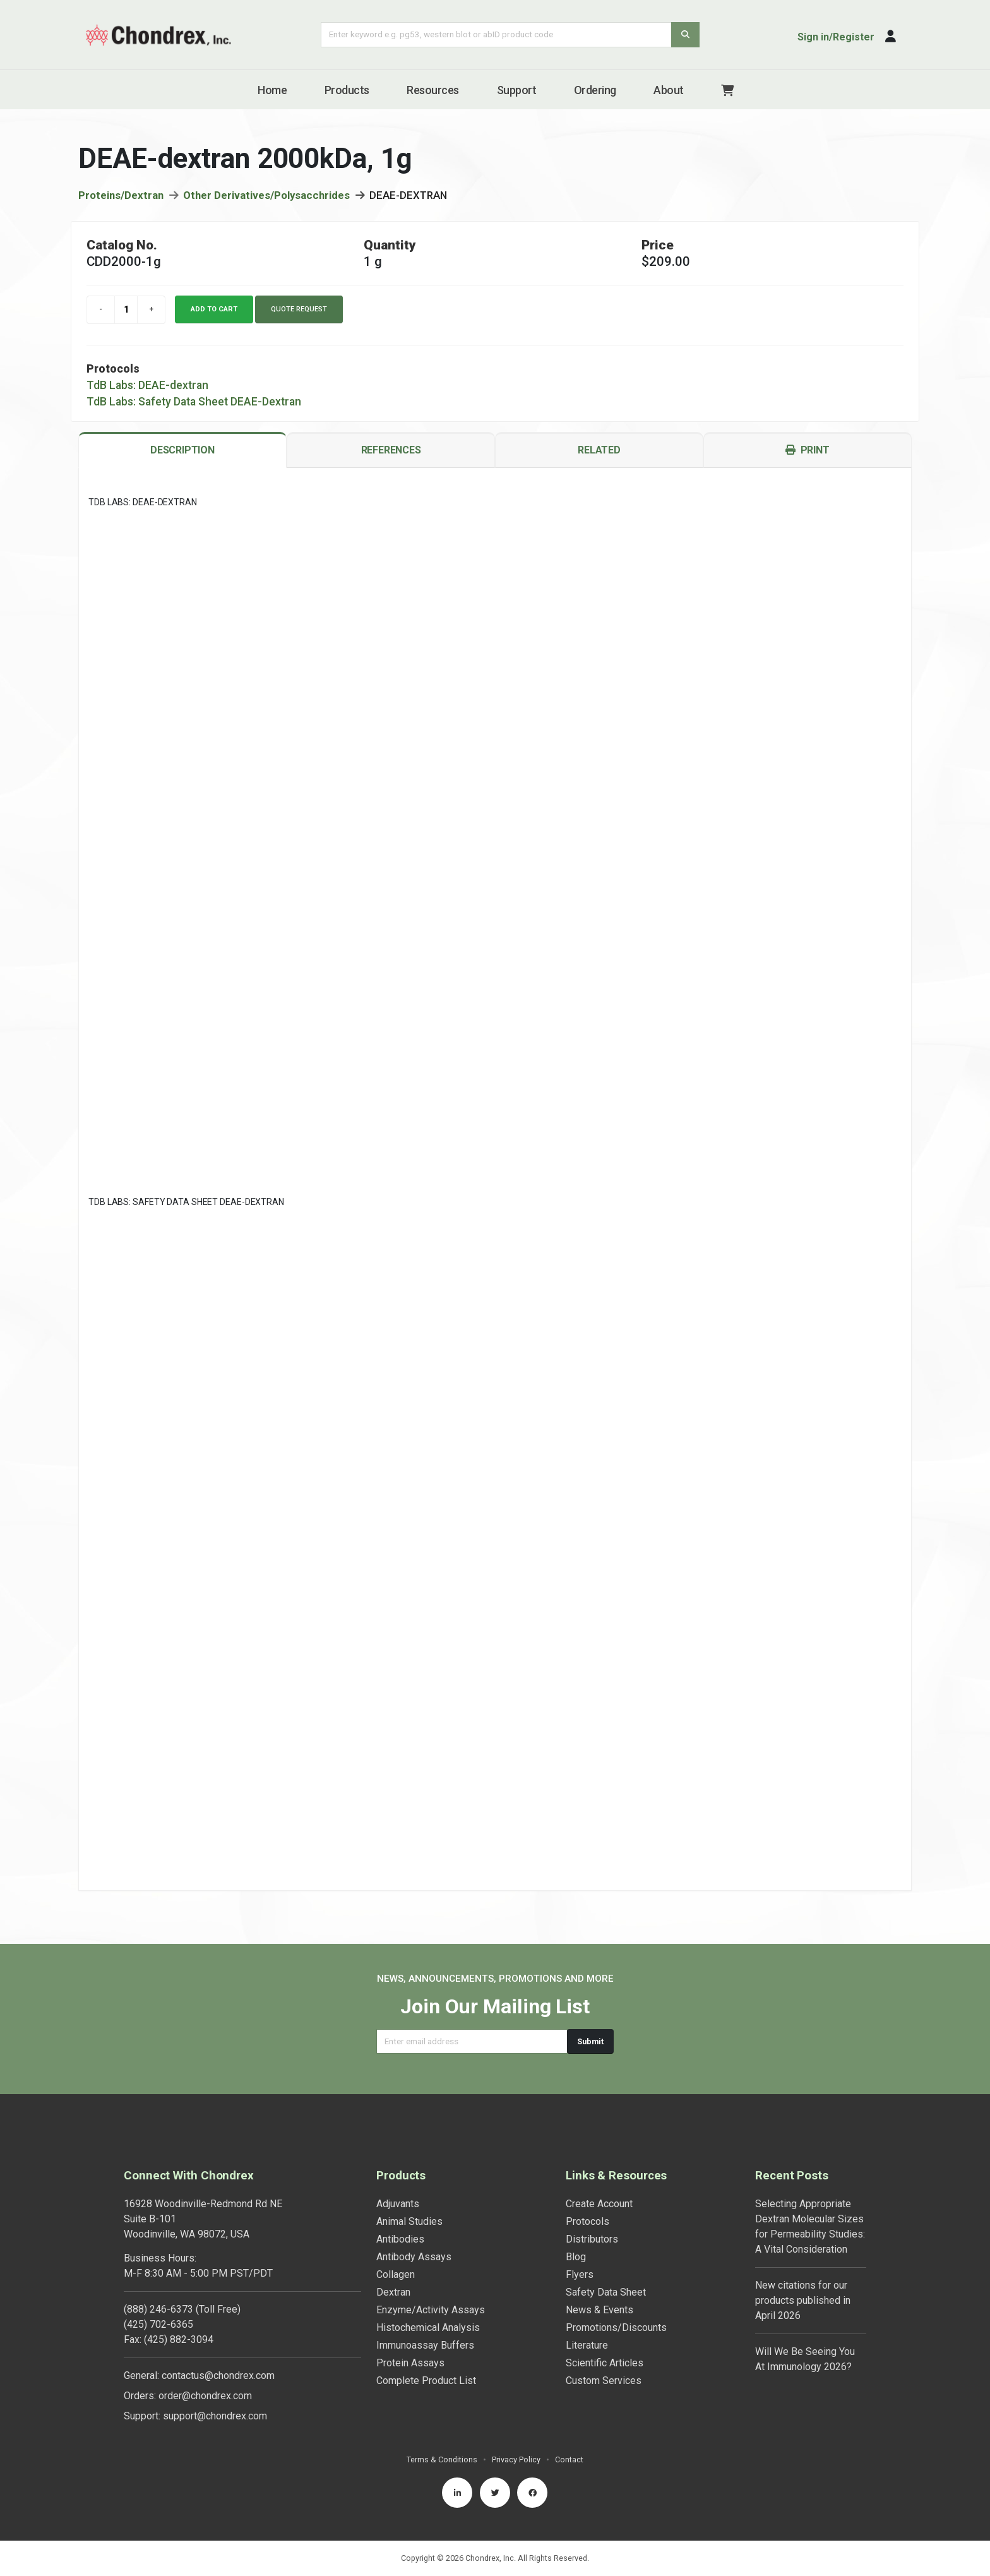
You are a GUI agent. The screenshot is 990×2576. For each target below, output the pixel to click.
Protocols (587, 2221)
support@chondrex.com (215, 2416)
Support (517, 90)
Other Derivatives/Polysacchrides (266, 195)
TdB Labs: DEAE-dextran (147, 385)
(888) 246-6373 (158, 2309)
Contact (569, 2459)
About (668, 90)
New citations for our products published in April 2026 (802, 2300)
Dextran (393, 2292)
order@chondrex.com (205, 2396)
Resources (433, 90)
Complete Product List (426, 2381)
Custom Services (603, 2381)
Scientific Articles (604, 2363)
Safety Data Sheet (606, 2292)
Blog (576, 2257)
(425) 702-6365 (158, 2324)
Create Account (599, 2204)
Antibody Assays (413, 2257)
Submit (590, 2041)
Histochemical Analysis (428, 2327)
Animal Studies (409, 2221)
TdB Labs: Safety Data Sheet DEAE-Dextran (193, 401)
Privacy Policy (516, 2459)
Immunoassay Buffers (425, 2345)
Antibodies (400, 2239)
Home (272, 90)
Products (347, 90)
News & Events (599, 2310)
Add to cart (214, 309)
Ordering (595, 90)
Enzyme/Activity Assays (430, 2310)
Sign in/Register (835, 37)
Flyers (579, 2274)
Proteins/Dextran (121, 195)
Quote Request (299, 309)
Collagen (395, 2274)
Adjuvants (397, 2204)
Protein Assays (410, 2363)
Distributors (592, 2239)
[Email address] (472, 2041)
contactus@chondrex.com (218, 2375)
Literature (587, 2345)
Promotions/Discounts (616, 2327)
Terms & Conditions (442, 2459)
